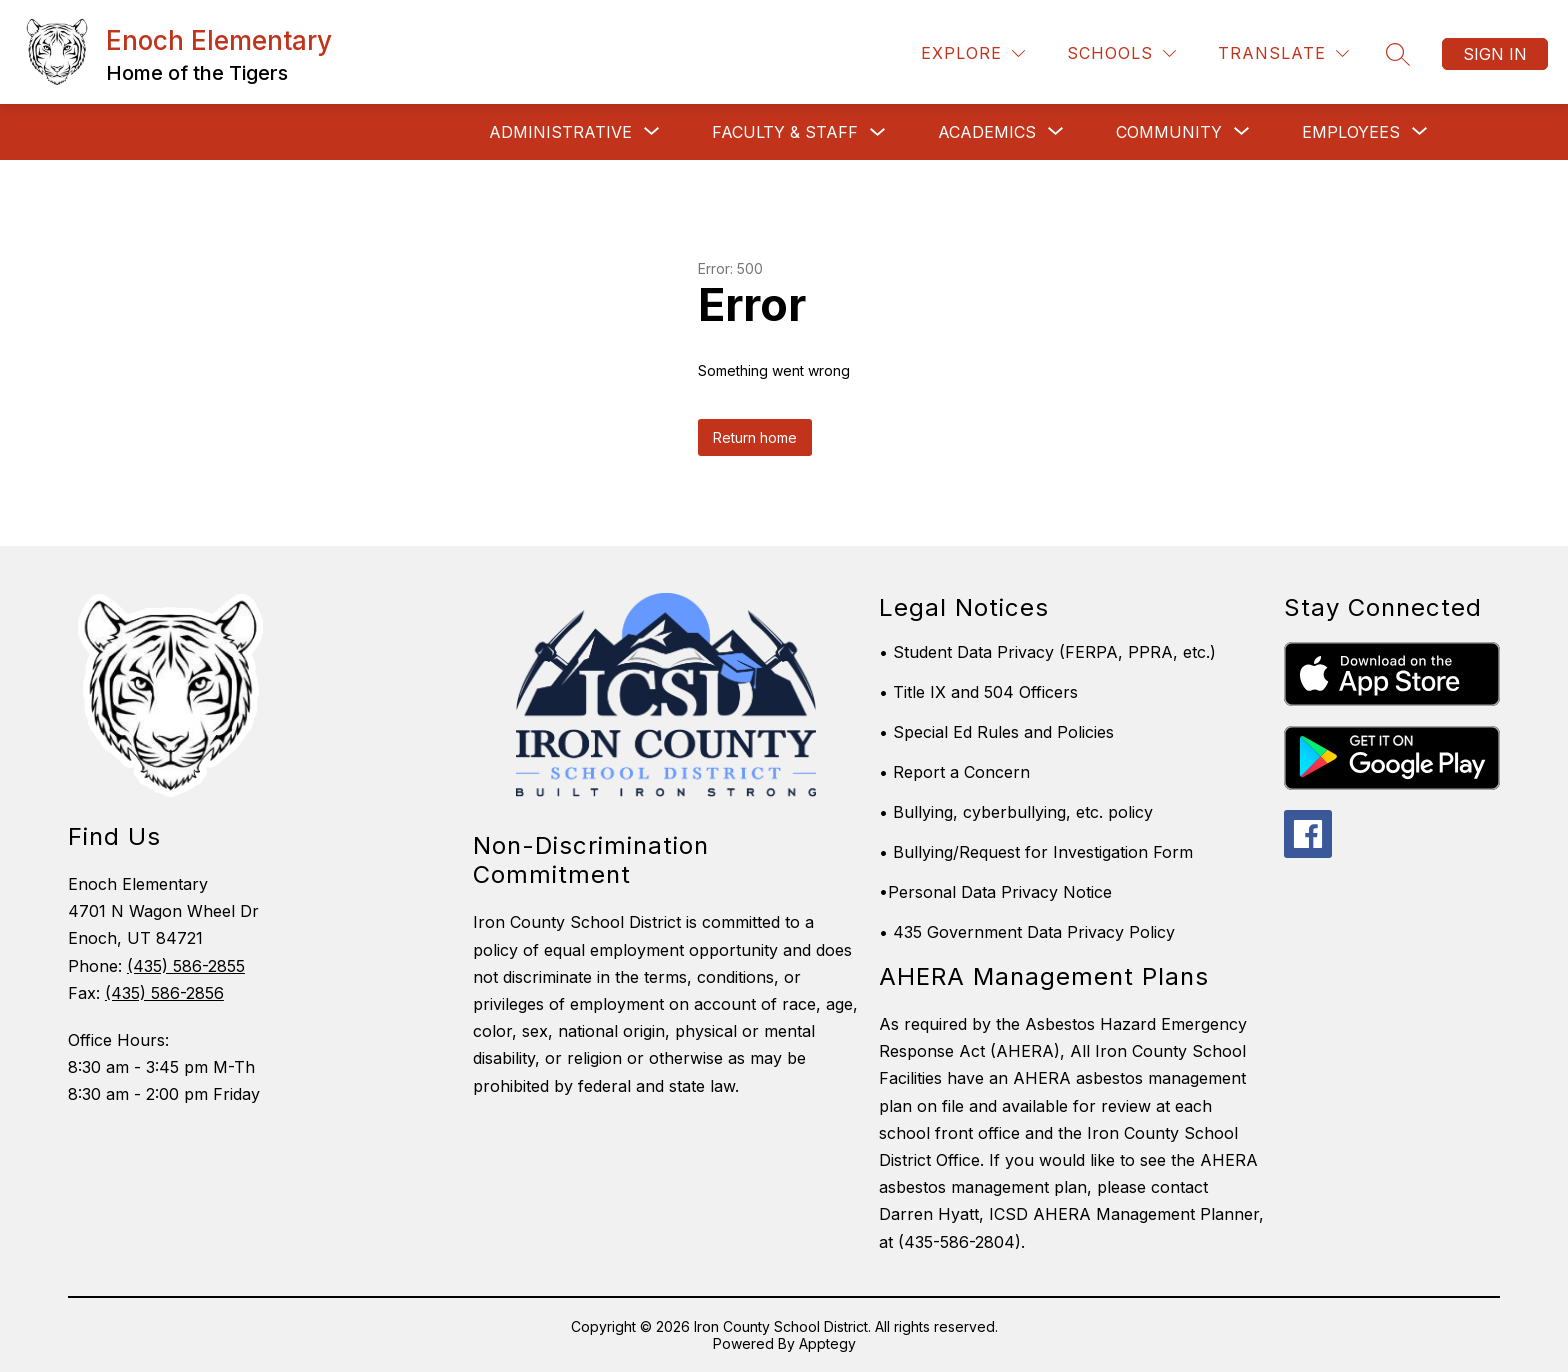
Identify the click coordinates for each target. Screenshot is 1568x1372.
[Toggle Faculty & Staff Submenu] (878, 132)
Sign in (1495, 54)
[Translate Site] (1283, 53)
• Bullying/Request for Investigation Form (1036, 852)
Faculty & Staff (785, 132)
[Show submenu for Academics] (987, 132)
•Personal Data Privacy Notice (995, 892)
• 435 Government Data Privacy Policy (1027, 932)
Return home (755, 437)
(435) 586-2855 (186, 966)
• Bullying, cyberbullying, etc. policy (1016, 812)
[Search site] (1398, 54)
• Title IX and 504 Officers (978, 692)
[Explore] (973, 53)
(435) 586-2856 (164, 993)
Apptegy (827, 1343)
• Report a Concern (954, 772)
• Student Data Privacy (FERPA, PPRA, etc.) (1047, 652)
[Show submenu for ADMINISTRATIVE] (560, 132)
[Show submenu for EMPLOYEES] (1351, 132)
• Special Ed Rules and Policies (996, 732)
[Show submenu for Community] (1169, 132)
